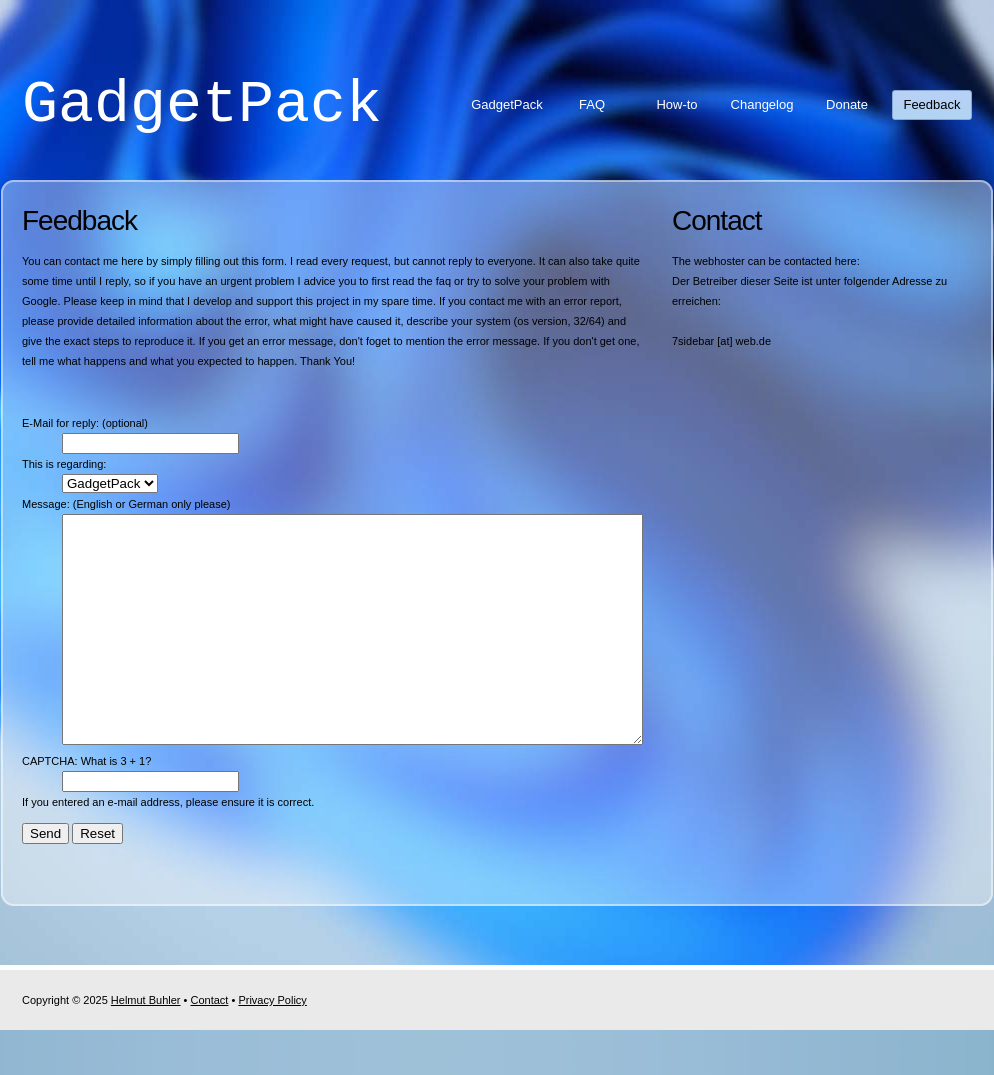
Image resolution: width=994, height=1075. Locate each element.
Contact (210, 1045)
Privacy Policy (272, 1045)
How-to (676, 104)
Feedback (931, 104)
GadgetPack (202, 105)
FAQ (592, 104)
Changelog (762, 104)
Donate (847, 104)
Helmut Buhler (146, 1045)
